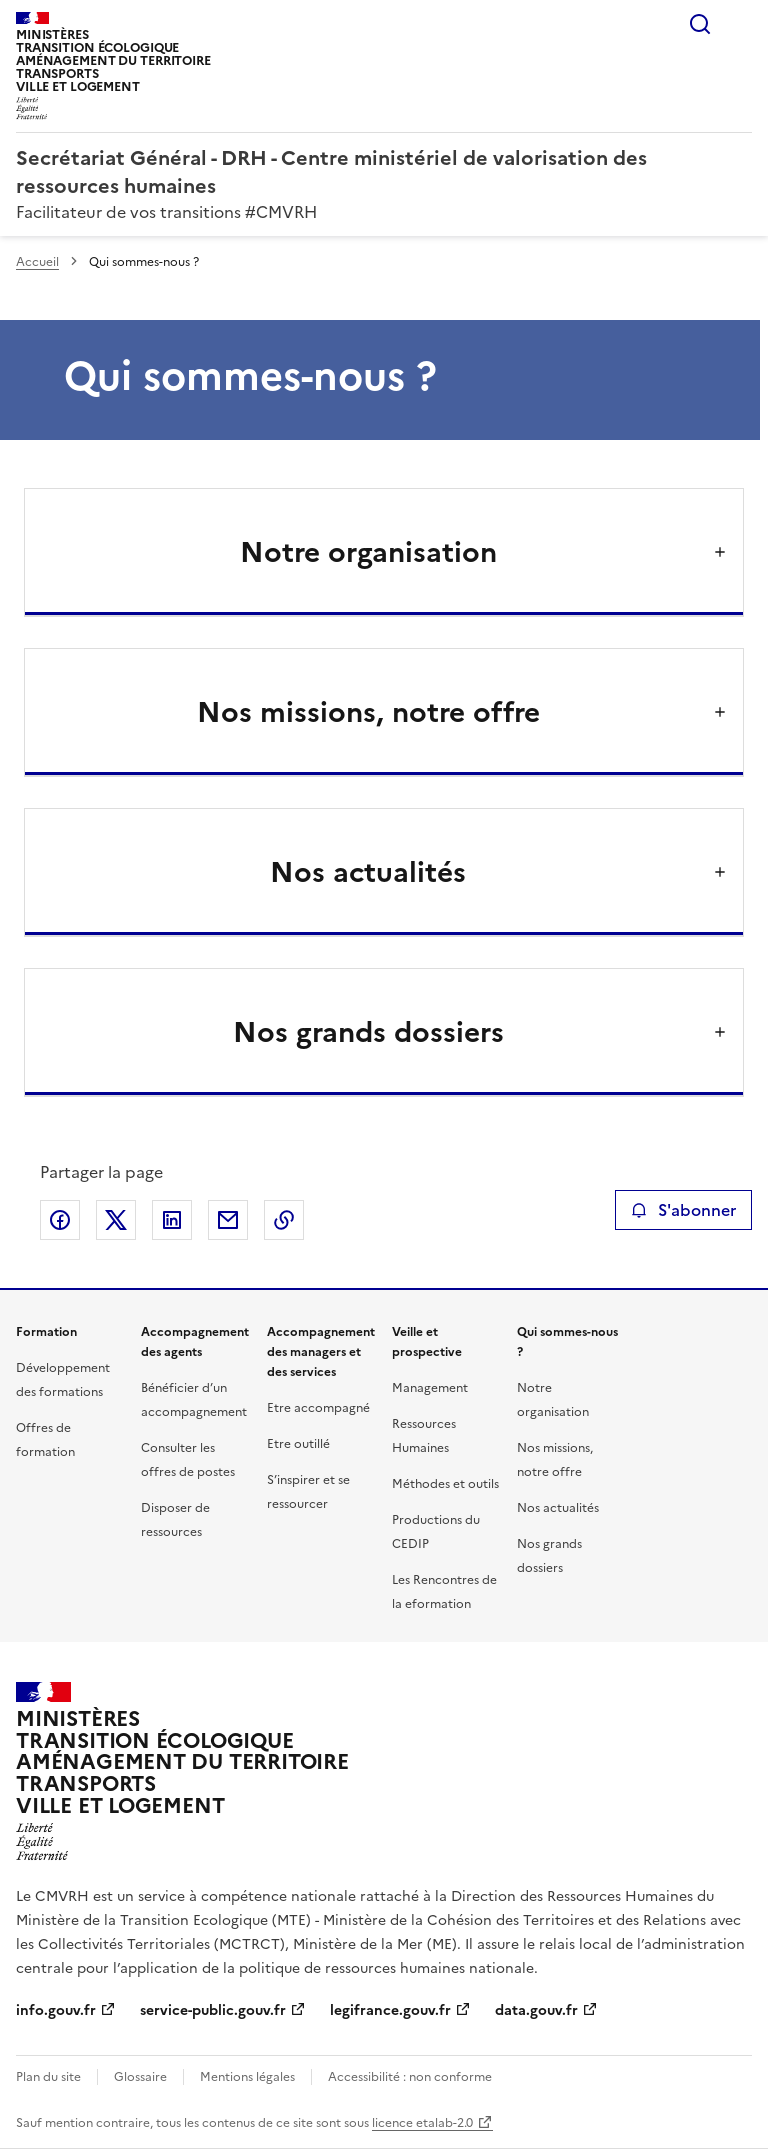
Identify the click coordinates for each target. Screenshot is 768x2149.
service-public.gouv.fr (213, 2010)
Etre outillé (298, 1444)
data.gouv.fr (536, 2010)
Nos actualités (558, 1508)
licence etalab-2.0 (422, 2123)
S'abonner (683, 1210)
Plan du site (48, 2077)
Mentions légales (247, 2077)
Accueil (37, 262)
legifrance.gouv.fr (390, 2010)
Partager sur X (116, 1220)
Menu (740, 24)
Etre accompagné (318, 1408)
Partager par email (228, 1220)
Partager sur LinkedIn (172, 1220)
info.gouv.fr (56, 2010)
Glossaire (140, 2077)
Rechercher (700, 24)
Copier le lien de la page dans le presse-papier (284, 1220)
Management (430, 1388)
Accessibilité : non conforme (410, 2077)
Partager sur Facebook (60, 1220)
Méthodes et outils (445, 1484)
